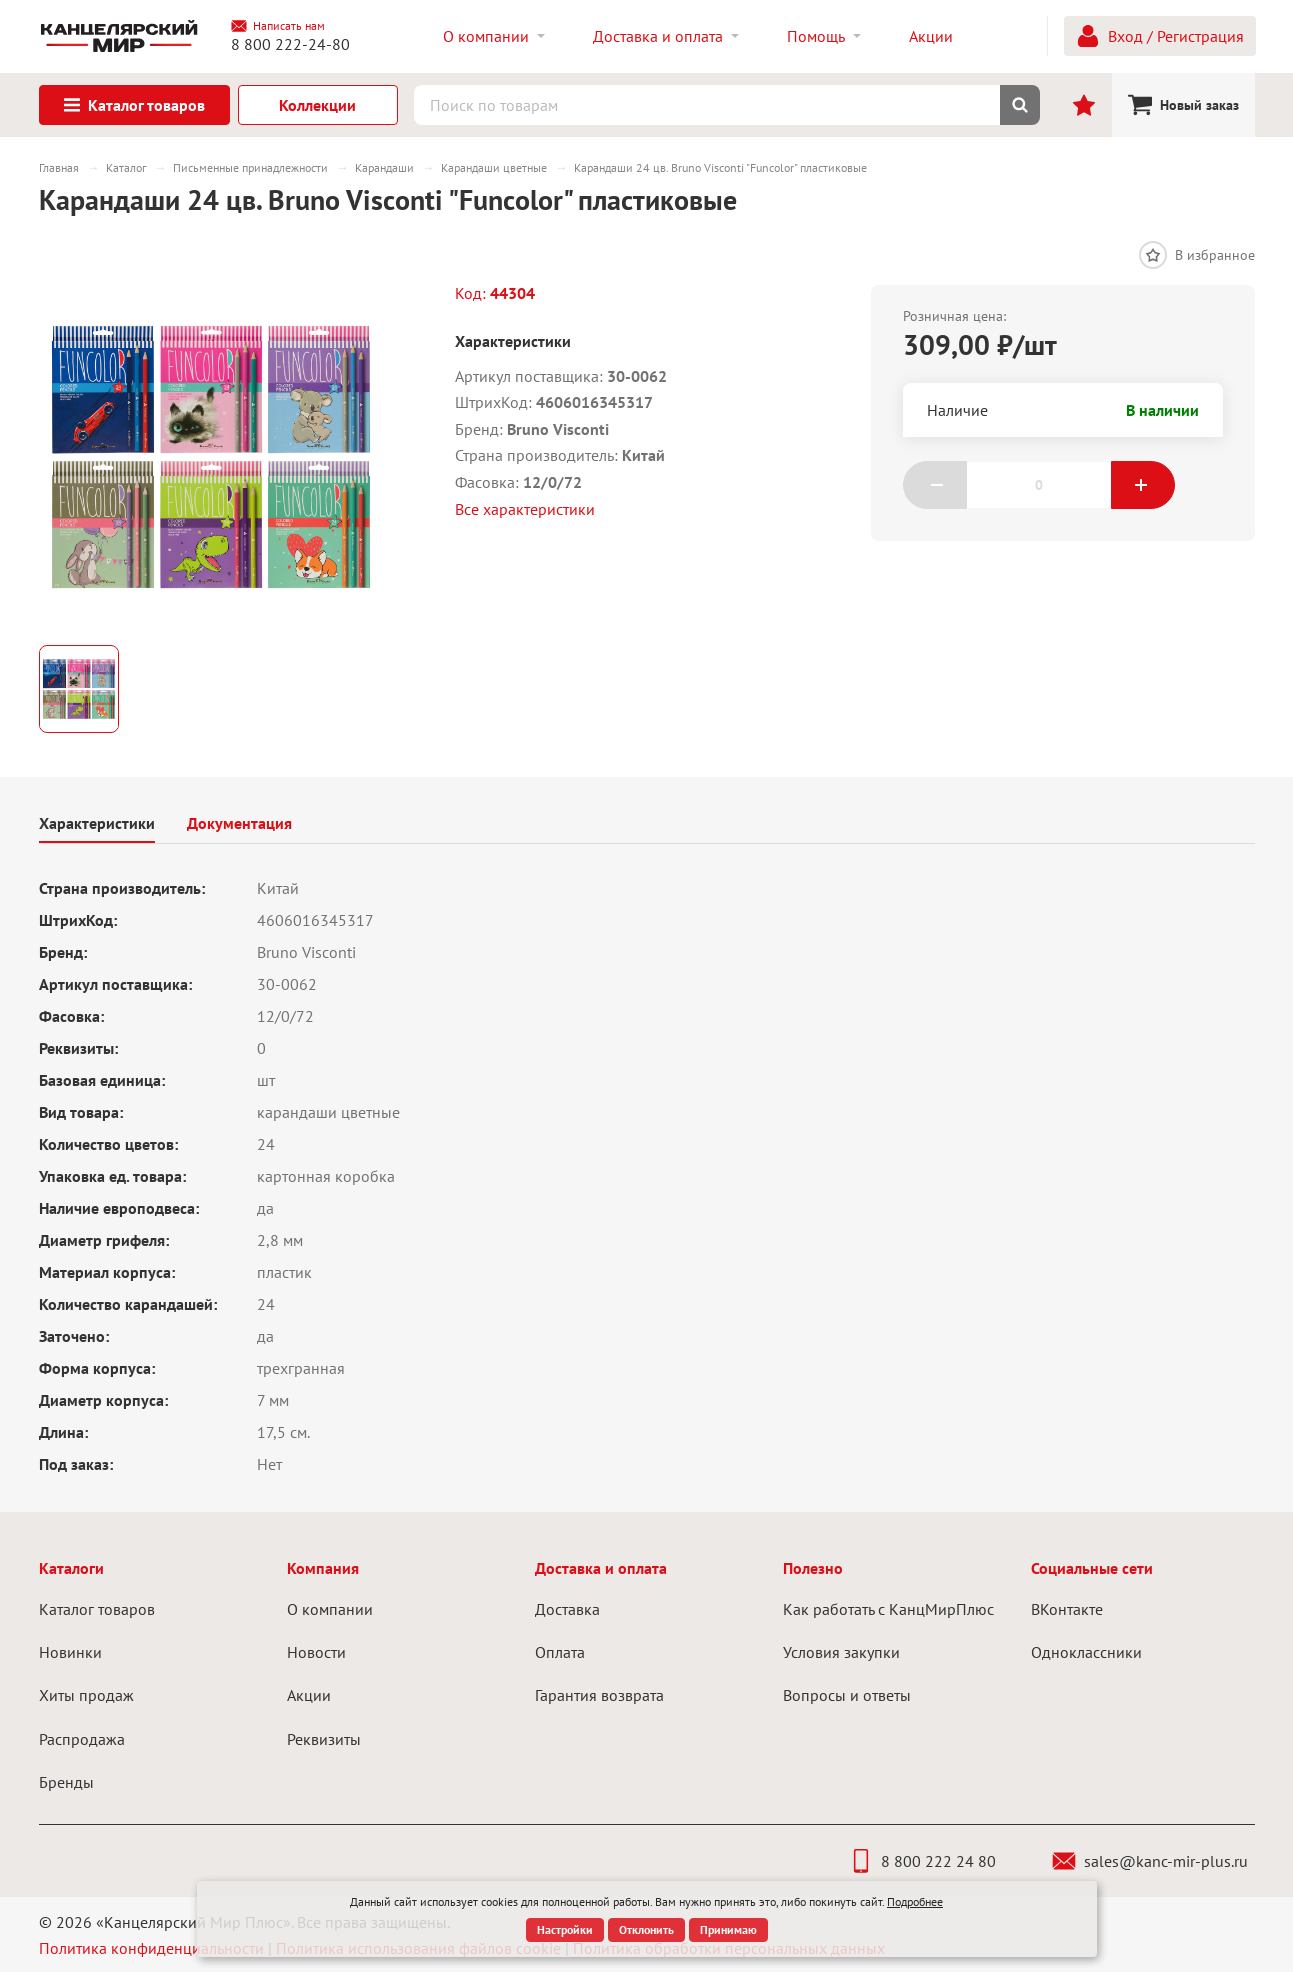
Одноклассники (1086, 1652)
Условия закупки (841, 1652)
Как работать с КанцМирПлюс (888, 1609)
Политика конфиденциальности (151, 1948)
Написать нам (278, 26)
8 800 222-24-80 (290, 44)
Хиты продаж (86, 1695)
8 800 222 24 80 (922, 1861)
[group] (211, 457)
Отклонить (646, 1929)
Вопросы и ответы (847, 1695)
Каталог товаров (97, 1609)
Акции (309, 1695)
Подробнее (915, 1901)
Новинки (70, 1652)
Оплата (560, 1652)
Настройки (565, 1929)
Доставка (567, 1609)
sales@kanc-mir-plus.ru (1150, 1861)
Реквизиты (324, 1739)
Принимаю (728, 1929)
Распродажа (82, 1739)
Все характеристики (525, 509)
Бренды (66, 1782)
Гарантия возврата (599, 1695)
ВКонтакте (1067, 1609)
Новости (316, 1652)
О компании (330, 1609)
